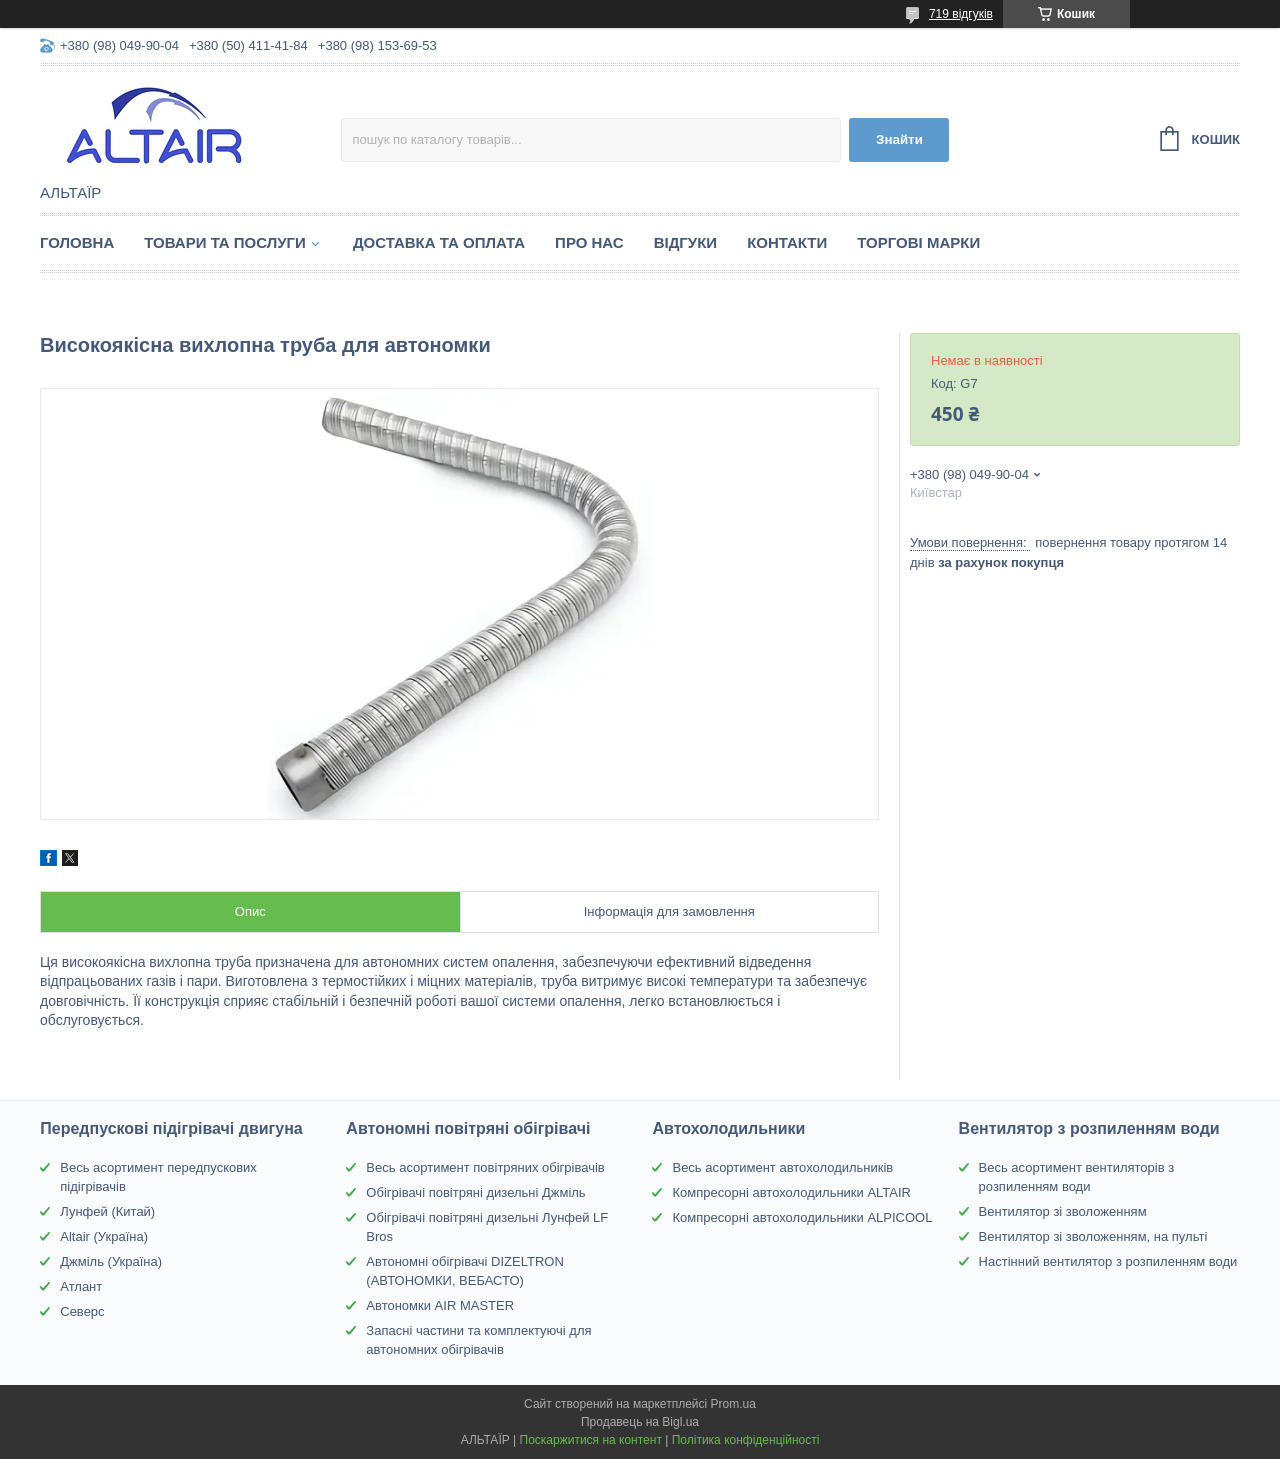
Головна (77, 242)
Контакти (787, 242)
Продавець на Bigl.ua (640, 1422)
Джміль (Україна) (111, 1261)
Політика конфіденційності (746, 1440)
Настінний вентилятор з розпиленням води (1108, 1261)
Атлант (81, 1286)
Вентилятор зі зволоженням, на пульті (1093, 1236)
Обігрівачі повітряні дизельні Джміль (475, 1192)
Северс (82, 1311)
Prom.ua (733, 1404)
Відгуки (685, 242)
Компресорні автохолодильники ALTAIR (791, 1192)
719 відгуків (961, 14)
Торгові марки (918, 242)
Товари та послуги (225, 242)
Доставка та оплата (439, 242)
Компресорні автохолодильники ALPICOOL (802, 1217)
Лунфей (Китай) (107, 1211)
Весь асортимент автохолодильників (782, 1167)
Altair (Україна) (104, 1236)
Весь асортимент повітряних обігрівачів (485, 1167)
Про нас (589, 242)
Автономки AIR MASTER (440, 1305)
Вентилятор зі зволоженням (1063, 1211)
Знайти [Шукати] (899, 139)
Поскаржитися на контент (591, 1440)
